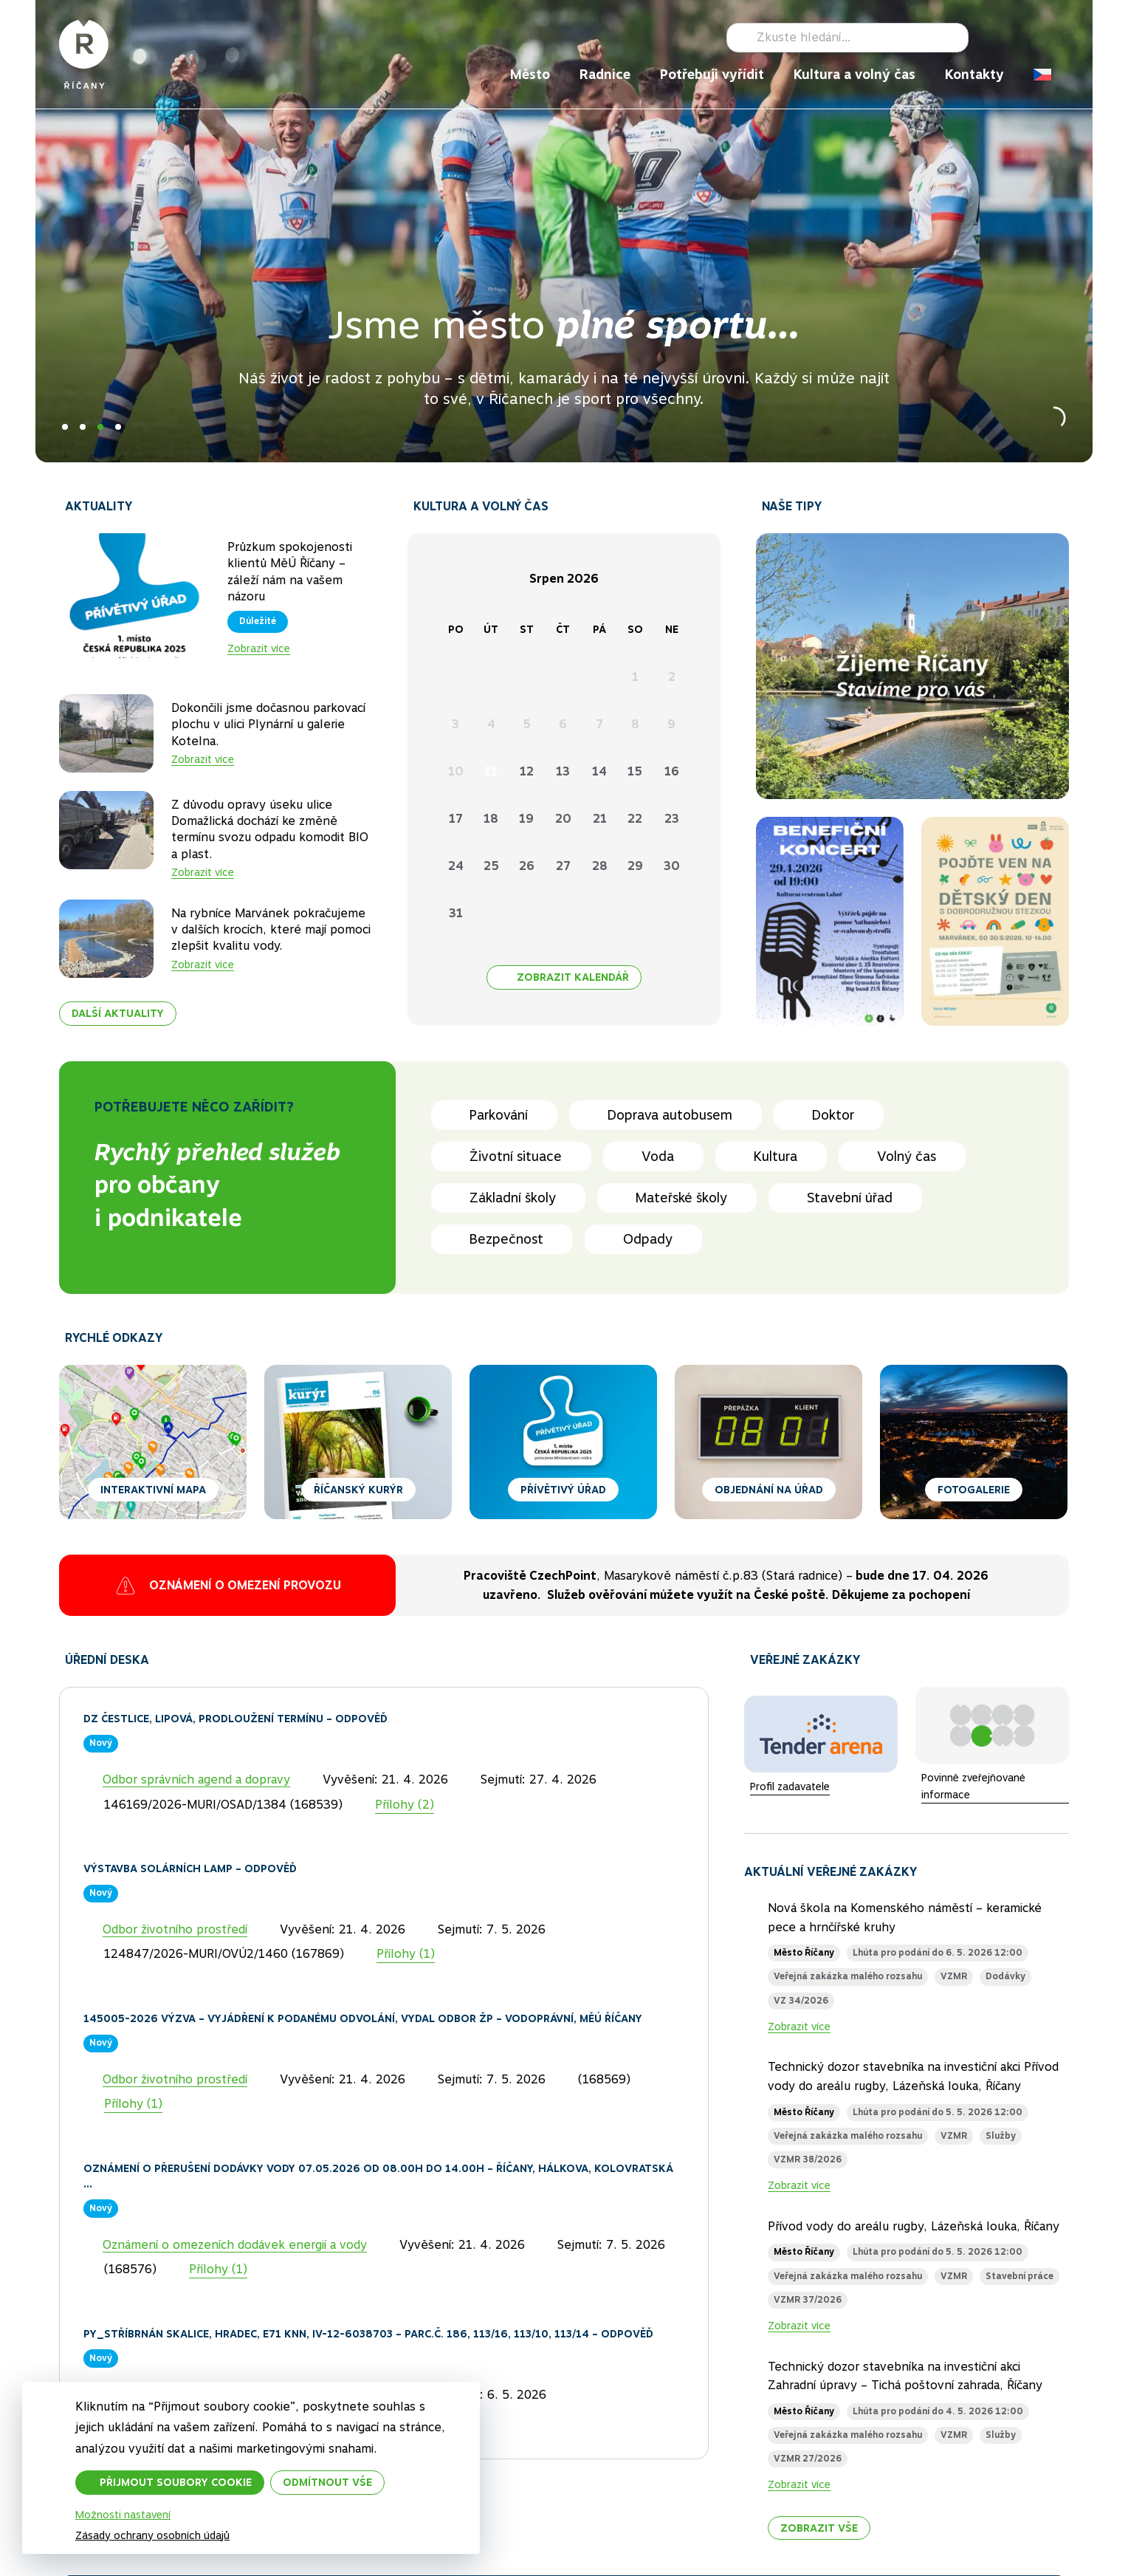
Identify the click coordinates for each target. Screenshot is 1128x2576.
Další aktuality (118, 1014)
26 (526, 866)
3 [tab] (100, 427)
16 (671, 771)
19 (526, 819)
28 (600, 866)
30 (672, 866)
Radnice (605, 74)
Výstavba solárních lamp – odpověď (190, 1868)
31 (456, 913)
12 (527, 771)
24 (456, 866)
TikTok (1036, 38)
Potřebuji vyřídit (712, 74)
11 (491, 771)
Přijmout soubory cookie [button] (176, 2482)
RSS (1060, 38)
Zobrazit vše (819, 2528)
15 (634, 771)
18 (491, 819)
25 (491, 866)
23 (671, 819)
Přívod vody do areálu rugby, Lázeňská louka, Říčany (913, 2226)
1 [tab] (65, 427)
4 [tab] (118, 427)
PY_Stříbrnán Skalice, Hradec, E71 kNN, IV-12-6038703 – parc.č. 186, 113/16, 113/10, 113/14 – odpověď (368, 2334)
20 (563, 819)
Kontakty (974, 74)
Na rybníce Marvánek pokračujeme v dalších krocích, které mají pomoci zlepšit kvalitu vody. (271, 929)
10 (456, 771)
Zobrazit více (258, 648)
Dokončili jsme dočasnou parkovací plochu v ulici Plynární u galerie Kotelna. (268, 724)
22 (634, 819)
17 (456, 819)
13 (563, 771)
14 (599, 771)
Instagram (1013, 38)
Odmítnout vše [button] (327, 2482)
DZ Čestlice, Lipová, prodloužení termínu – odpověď (235, 1719)
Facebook (989, 38)
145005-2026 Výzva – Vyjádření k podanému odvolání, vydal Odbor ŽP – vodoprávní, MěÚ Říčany (362, 2018)
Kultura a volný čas (854, 74)
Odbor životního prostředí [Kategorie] (175, 1929)
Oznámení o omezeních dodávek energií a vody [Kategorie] (235, 2245)
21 (600, 819)
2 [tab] (83, 427)
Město (530, 74)
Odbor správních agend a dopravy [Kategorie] (196, 1779)
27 (563, 866)
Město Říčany (804, 1953)
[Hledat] (847, 38)
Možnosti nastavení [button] (123, 2515)
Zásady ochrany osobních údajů (152, 2535)
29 (635, 866)
